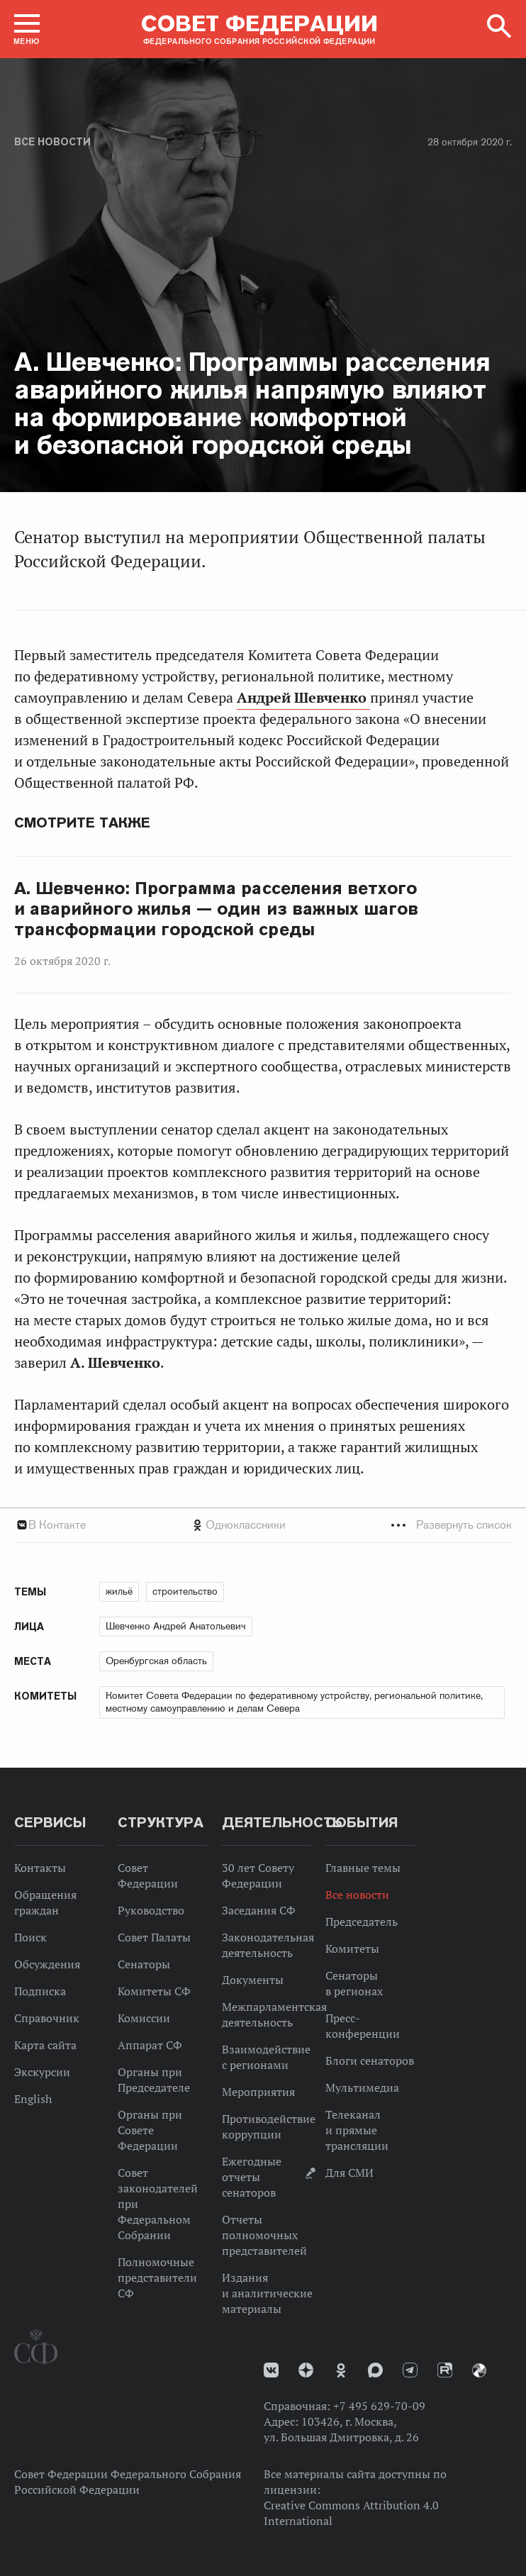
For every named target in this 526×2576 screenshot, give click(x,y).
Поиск (30, 1937)
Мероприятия (258, 2092)
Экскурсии (42, 2072)
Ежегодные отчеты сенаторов (251, 2176)
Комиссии (144, 2018)
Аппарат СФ (150, 2045)
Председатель (361, 1921)
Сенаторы (144, 1964)
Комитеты (352, 1948)
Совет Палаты (154, 1937)
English (33, 2099)
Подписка (40, 1991)
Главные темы (363, 1868)
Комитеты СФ (154, 1991)
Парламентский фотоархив (479, 2370)
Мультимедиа (362, 2087)
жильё (119, 1591)
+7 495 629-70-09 (379, 2406)
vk (271, 2370)
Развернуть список (464, 1524)
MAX (375, 2370)
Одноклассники (246, 1524)
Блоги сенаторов (369, 2060)
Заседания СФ (259, 1910)
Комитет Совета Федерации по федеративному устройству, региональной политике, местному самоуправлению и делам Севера (294, 1701)
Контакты (40, 1868)
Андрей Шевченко (303, 697)
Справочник (46, 2018)
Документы (253, 1980)
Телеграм (410, 2370)
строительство (185, 1591)
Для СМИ (349, 2172)
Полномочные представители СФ (157, 2277)
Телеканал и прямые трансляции (356, 2130)
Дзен (305, 2370)
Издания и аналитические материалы (267, 2293)
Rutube (444, 2370)
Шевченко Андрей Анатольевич (176, 1625)
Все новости (52, 141)
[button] (27, 29)
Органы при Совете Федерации (150, 2130)
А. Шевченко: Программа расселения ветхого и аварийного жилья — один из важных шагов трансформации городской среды (216, 909)
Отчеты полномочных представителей (264, 2235)
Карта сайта (45, 2045)
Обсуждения (47, 1964)
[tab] (263, 1524)
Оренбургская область (156, 1660)
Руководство (151, 1910)
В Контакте (57, 1524)
